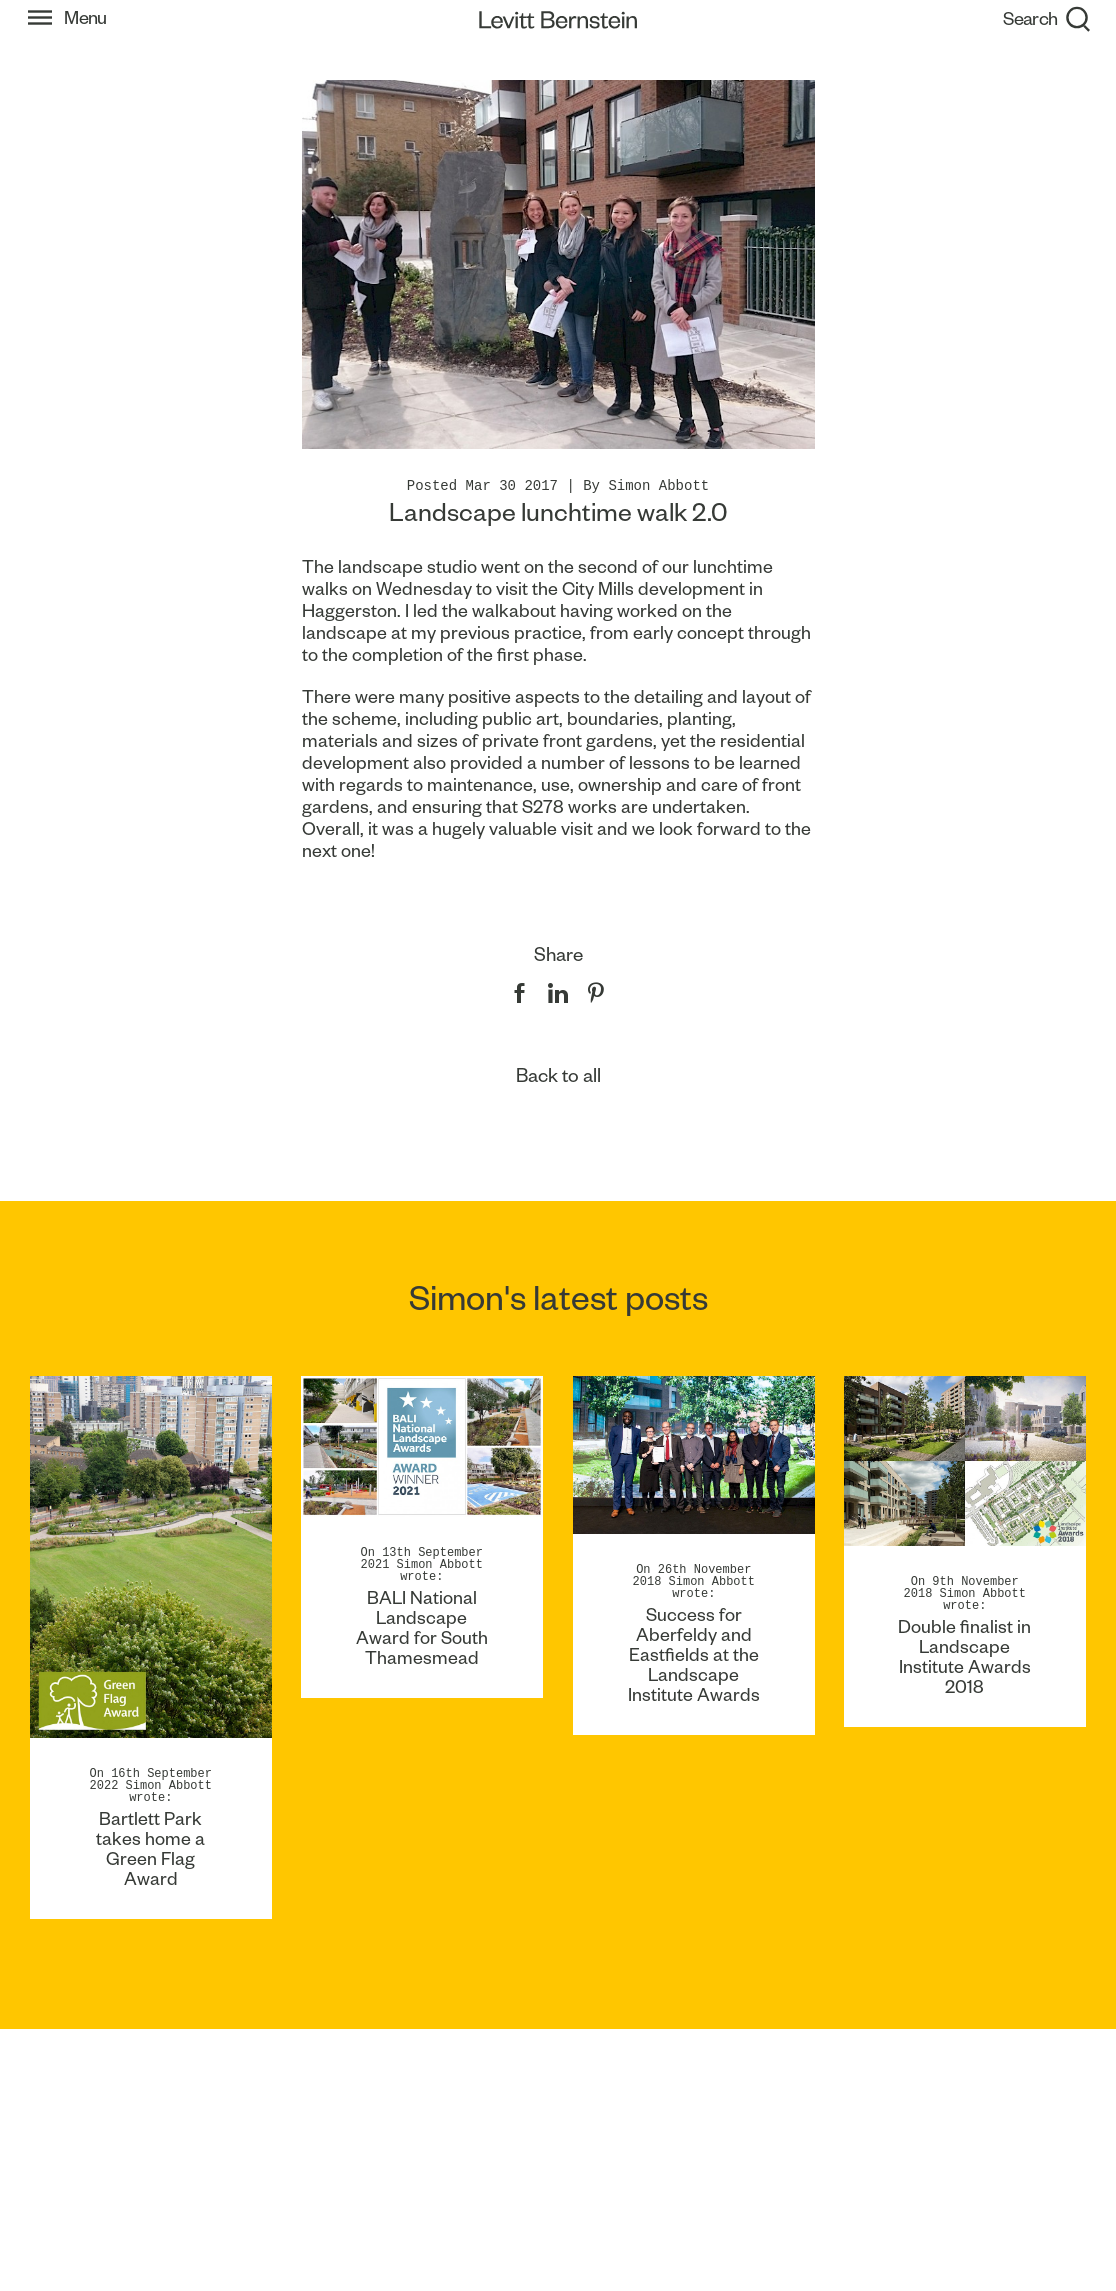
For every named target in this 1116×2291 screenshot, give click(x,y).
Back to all (558, 1075)
